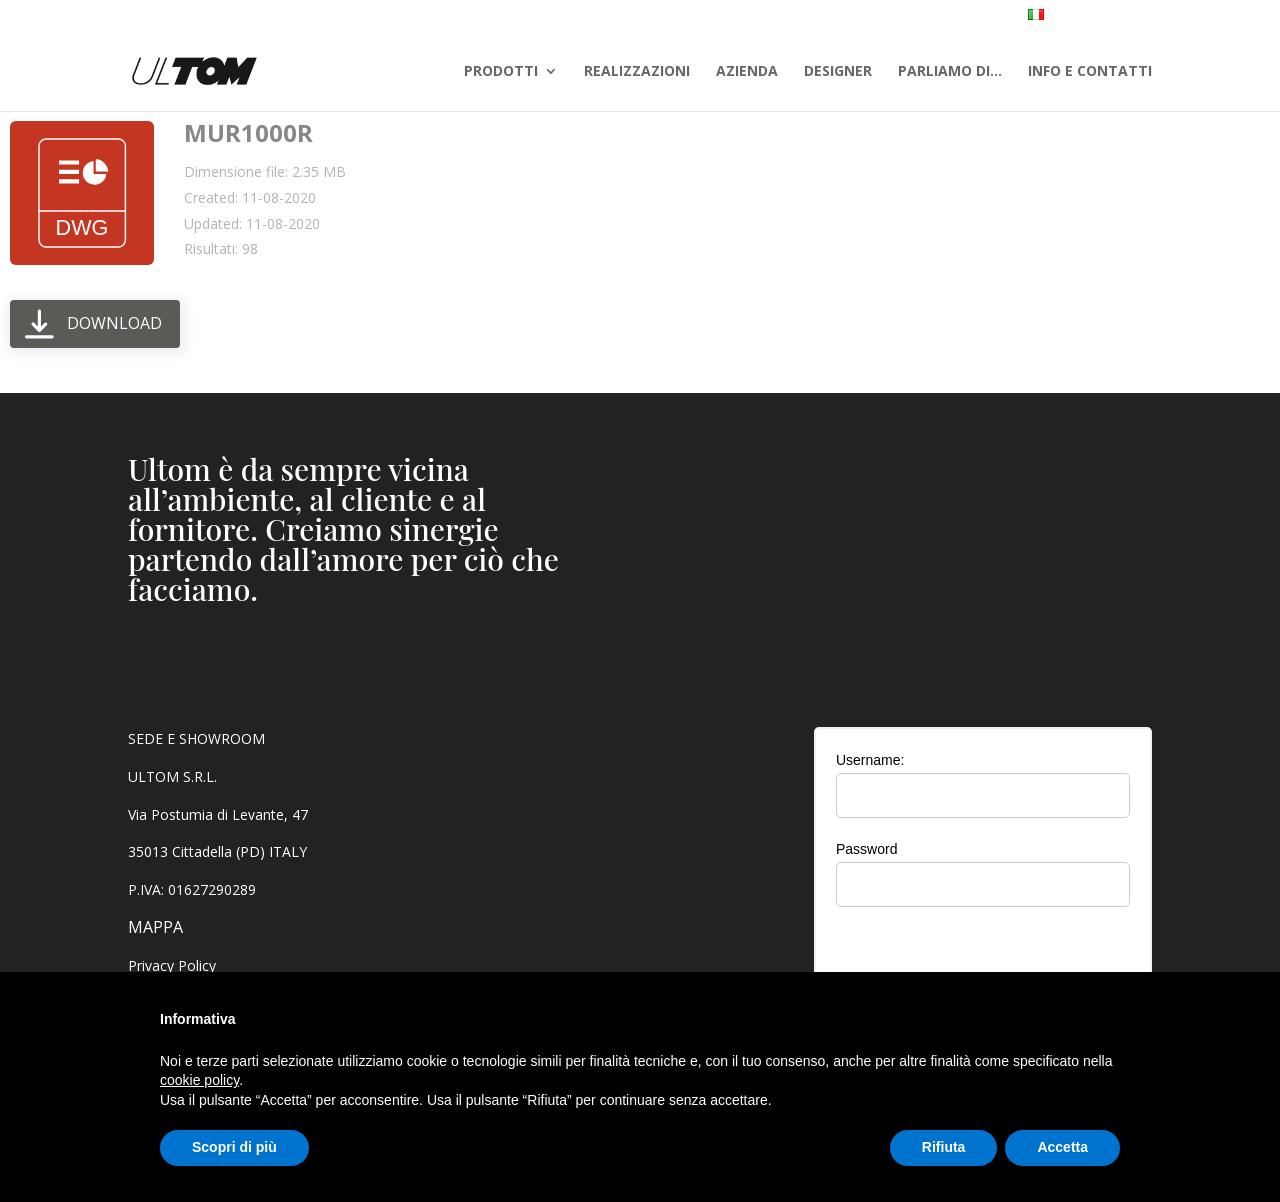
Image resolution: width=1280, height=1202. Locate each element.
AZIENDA (747, 72)
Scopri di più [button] (234, 1147)
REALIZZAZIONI (637, 72)
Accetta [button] (1062, 1147)
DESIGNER (838, 72)
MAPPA (155, 927)
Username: (870, 760)
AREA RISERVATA (1200, 17)
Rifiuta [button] (944, 1147)
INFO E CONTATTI (1090, 72)
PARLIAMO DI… (950, 72)
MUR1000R (248, 132)
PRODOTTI (501, 72)
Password (866, 849)
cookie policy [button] (199, 1080)
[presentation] (983, 961)
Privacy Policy (172, 965)
